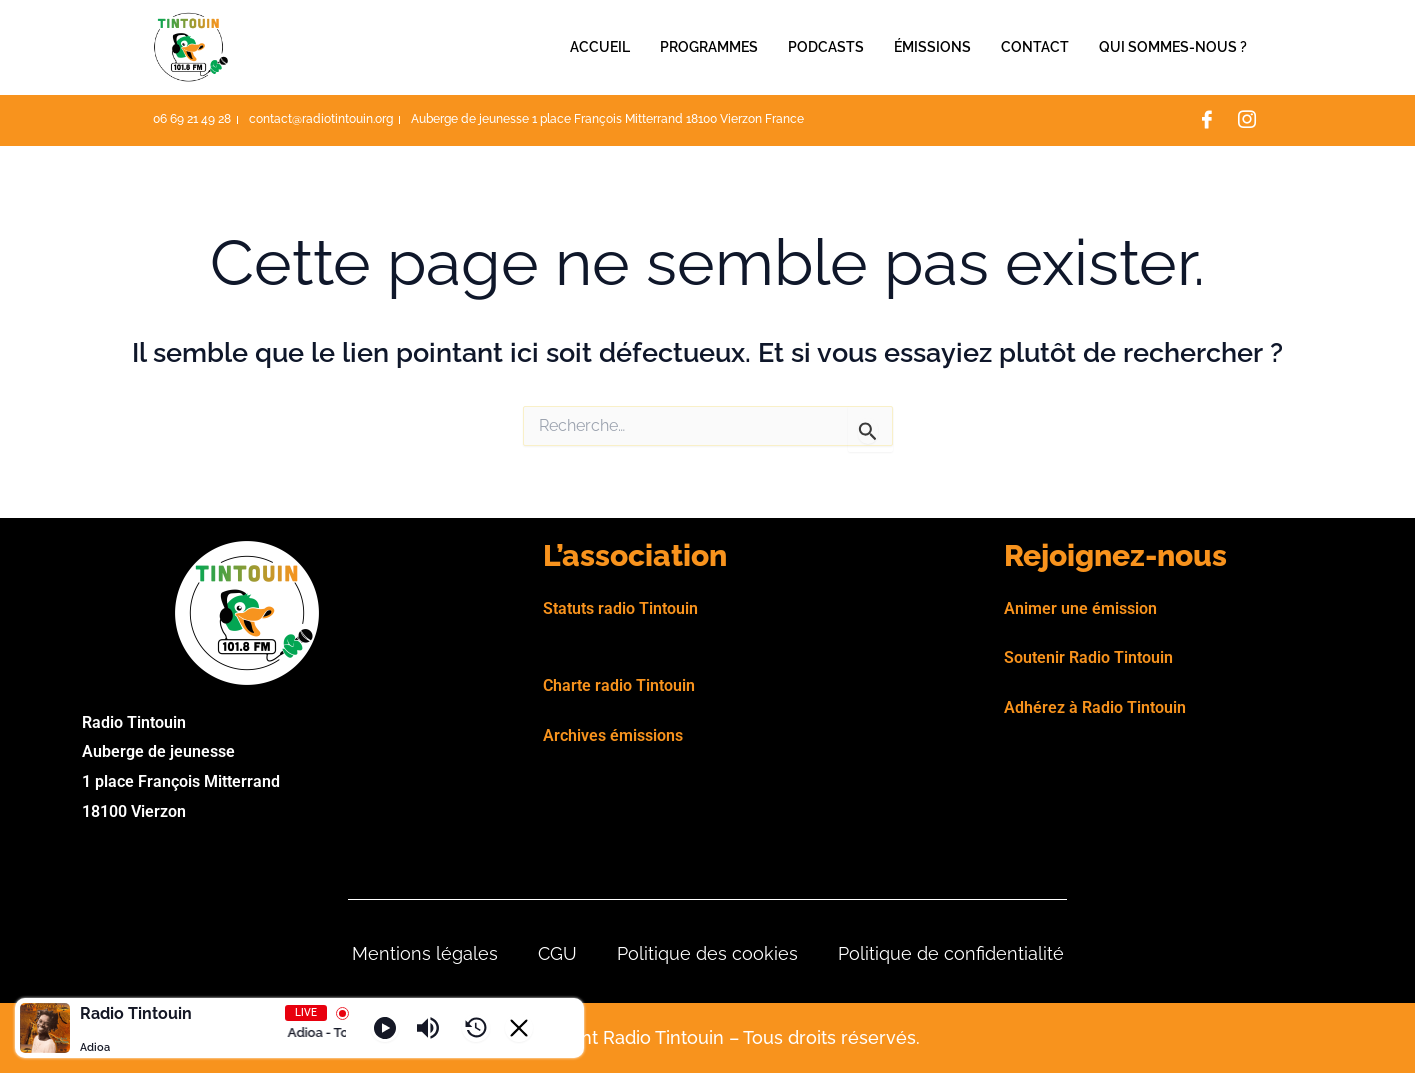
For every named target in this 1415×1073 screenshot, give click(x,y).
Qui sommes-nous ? (1173, 47)
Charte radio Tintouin (619, 685)
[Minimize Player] (519, 1028)
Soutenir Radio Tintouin (1088, 657)
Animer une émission (1080, 608)
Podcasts (826, 47)
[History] (476, 1028)
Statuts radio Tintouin (620, 608)
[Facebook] (1207, 121)
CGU (557, 953)
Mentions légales (425, 953)
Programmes (709, 47)
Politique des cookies (707, 953)
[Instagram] (1247, 121)
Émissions (932, 47)
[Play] (385, 1028)
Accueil (600, 47)
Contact (1035, 47)
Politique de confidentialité (951, 953)
